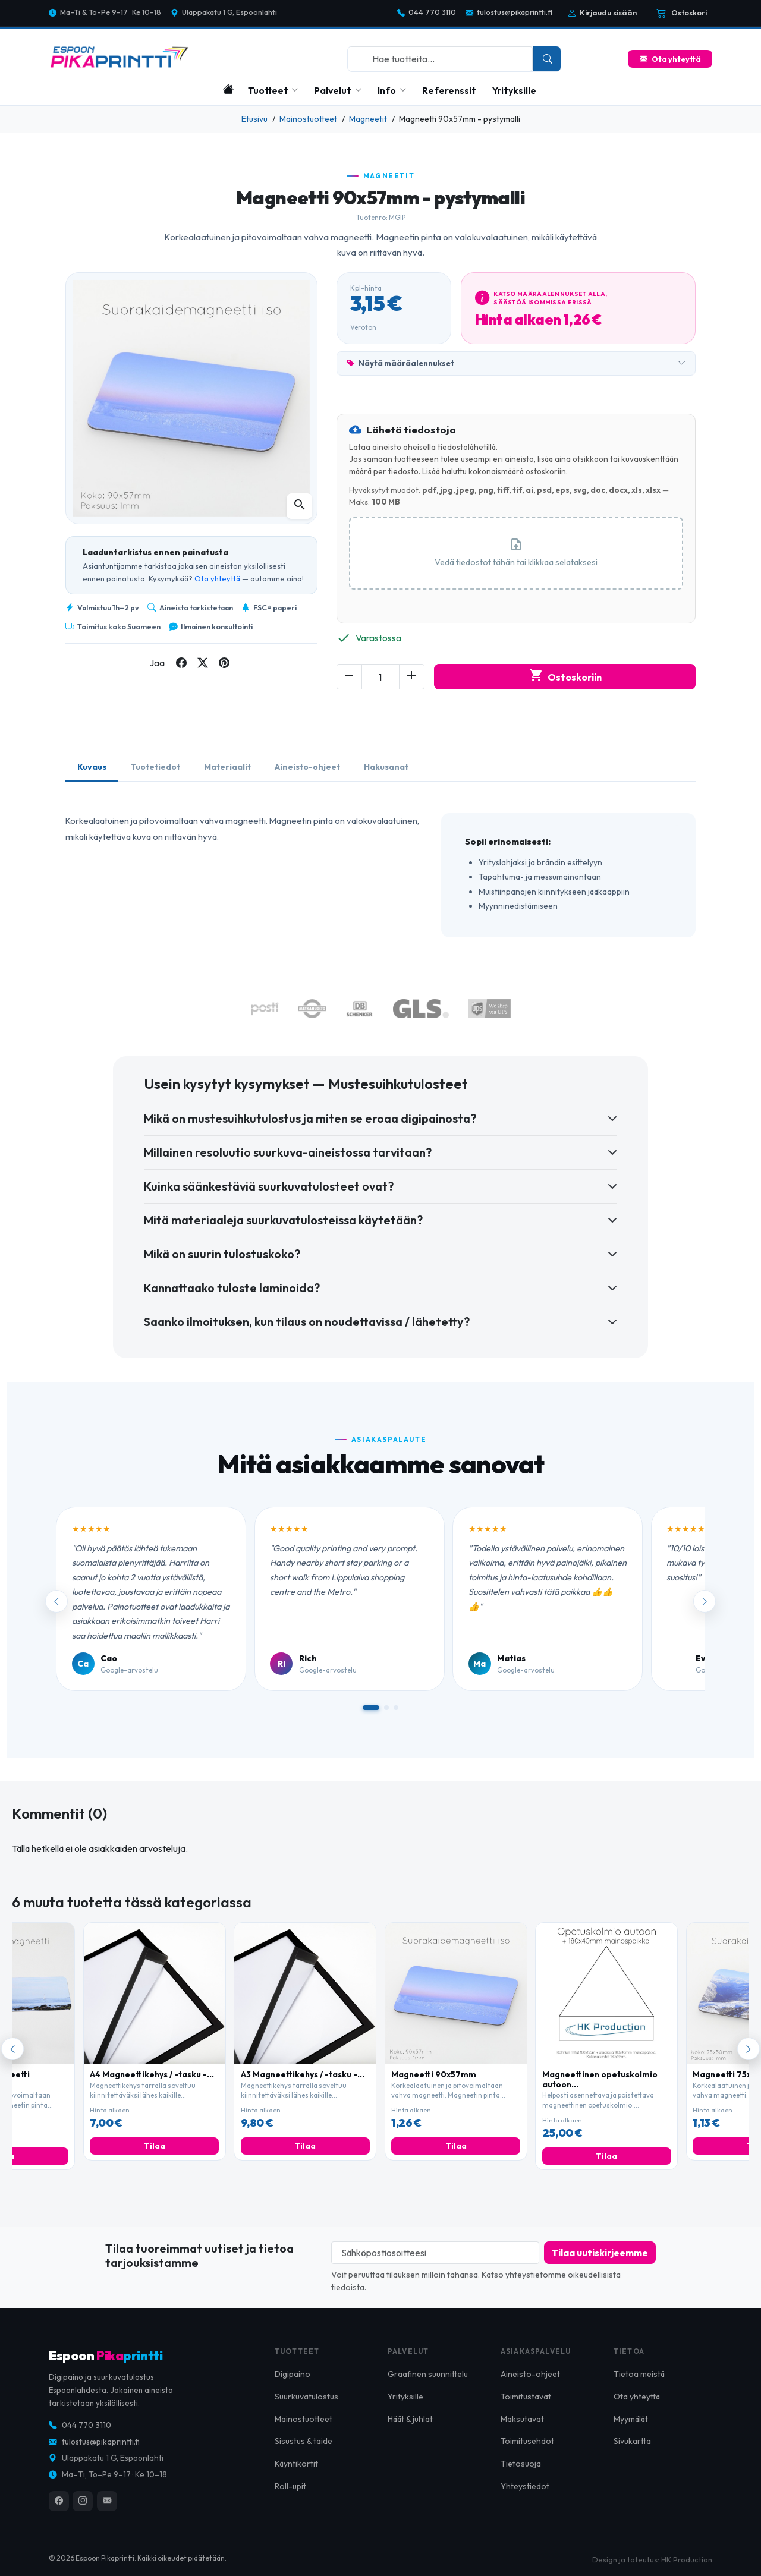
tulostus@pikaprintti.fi (509, 13)
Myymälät (631, 2430)
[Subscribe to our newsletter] (600, 2252)
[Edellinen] (12, 2049)
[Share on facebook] (181, 662)
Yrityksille (514, 90)
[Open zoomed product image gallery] (299, 506)
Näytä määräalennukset (516, 364)
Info (387, 90)
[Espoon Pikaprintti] (119, 57)
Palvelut (332, 90)
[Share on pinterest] (224, 662)
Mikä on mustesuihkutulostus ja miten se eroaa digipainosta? (310, 1118)
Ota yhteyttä (670, 59)
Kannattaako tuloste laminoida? (232, 1287)
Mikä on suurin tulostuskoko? (222, 1253)
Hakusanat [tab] (386, 766)
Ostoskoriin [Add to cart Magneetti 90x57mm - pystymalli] (565, 676)
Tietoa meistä (639, 2385)
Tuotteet (268, 90)
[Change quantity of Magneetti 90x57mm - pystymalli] (380, 676)
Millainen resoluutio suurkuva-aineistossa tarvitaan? (288, 1152)
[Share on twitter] (202, 662)
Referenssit (449, 90)
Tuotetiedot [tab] (155, 766)
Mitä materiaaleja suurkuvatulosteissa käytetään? (283, 1220)
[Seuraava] (748, 2049)
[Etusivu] (228, 89)
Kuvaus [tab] (91, 766)
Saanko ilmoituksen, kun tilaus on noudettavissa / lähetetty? (307, 1321)
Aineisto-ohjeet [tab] (307, 766)
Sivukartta (632, 2453)
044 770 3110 (426, 13)
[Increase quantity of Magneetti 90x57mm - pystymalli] (411, 676)
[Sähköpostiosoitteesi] (435, 2252)
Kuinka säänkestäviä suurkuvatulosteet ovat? (269, 1186)
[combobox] (440, 58)
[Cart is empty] (682, 13)
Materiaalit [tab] (227, 766)
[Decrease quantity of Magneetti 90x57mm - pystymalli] (349, 676)
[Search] (547, 58)
